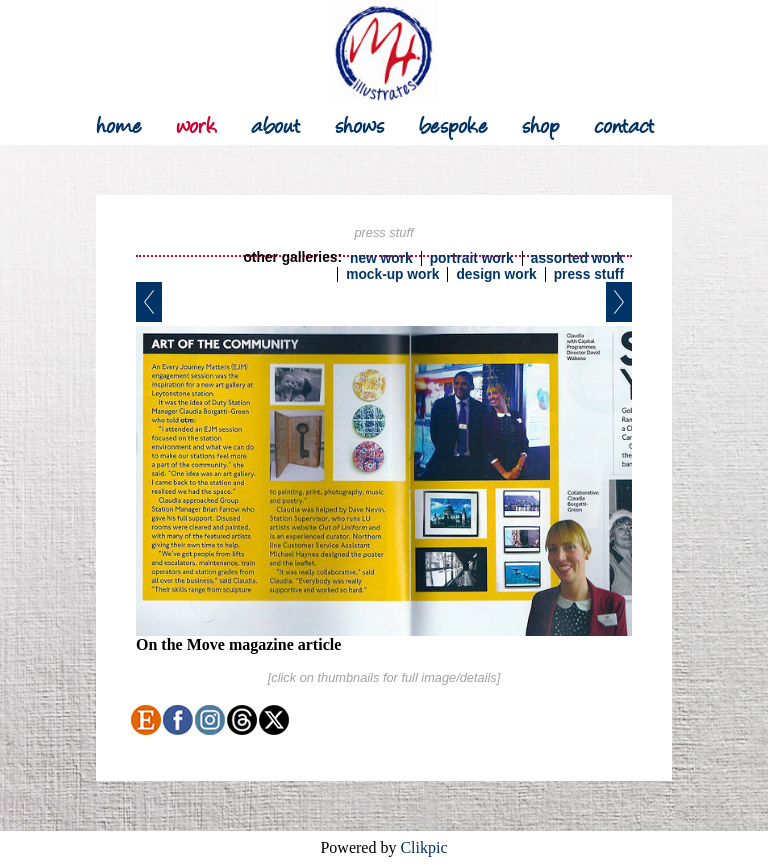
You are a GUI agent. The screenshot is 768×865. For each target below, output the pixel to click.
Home (119, 123)
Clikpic (423, 847)
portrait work (472, 258)
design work (496, 274)
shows (360, 123)
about (276, 123)
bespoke (453, 123)
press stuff (589, 274)
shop (541, 123)
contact (624, 123)
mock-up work (392, 274)
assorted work (577, 258)
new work (381, 258)
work (196, 123)
